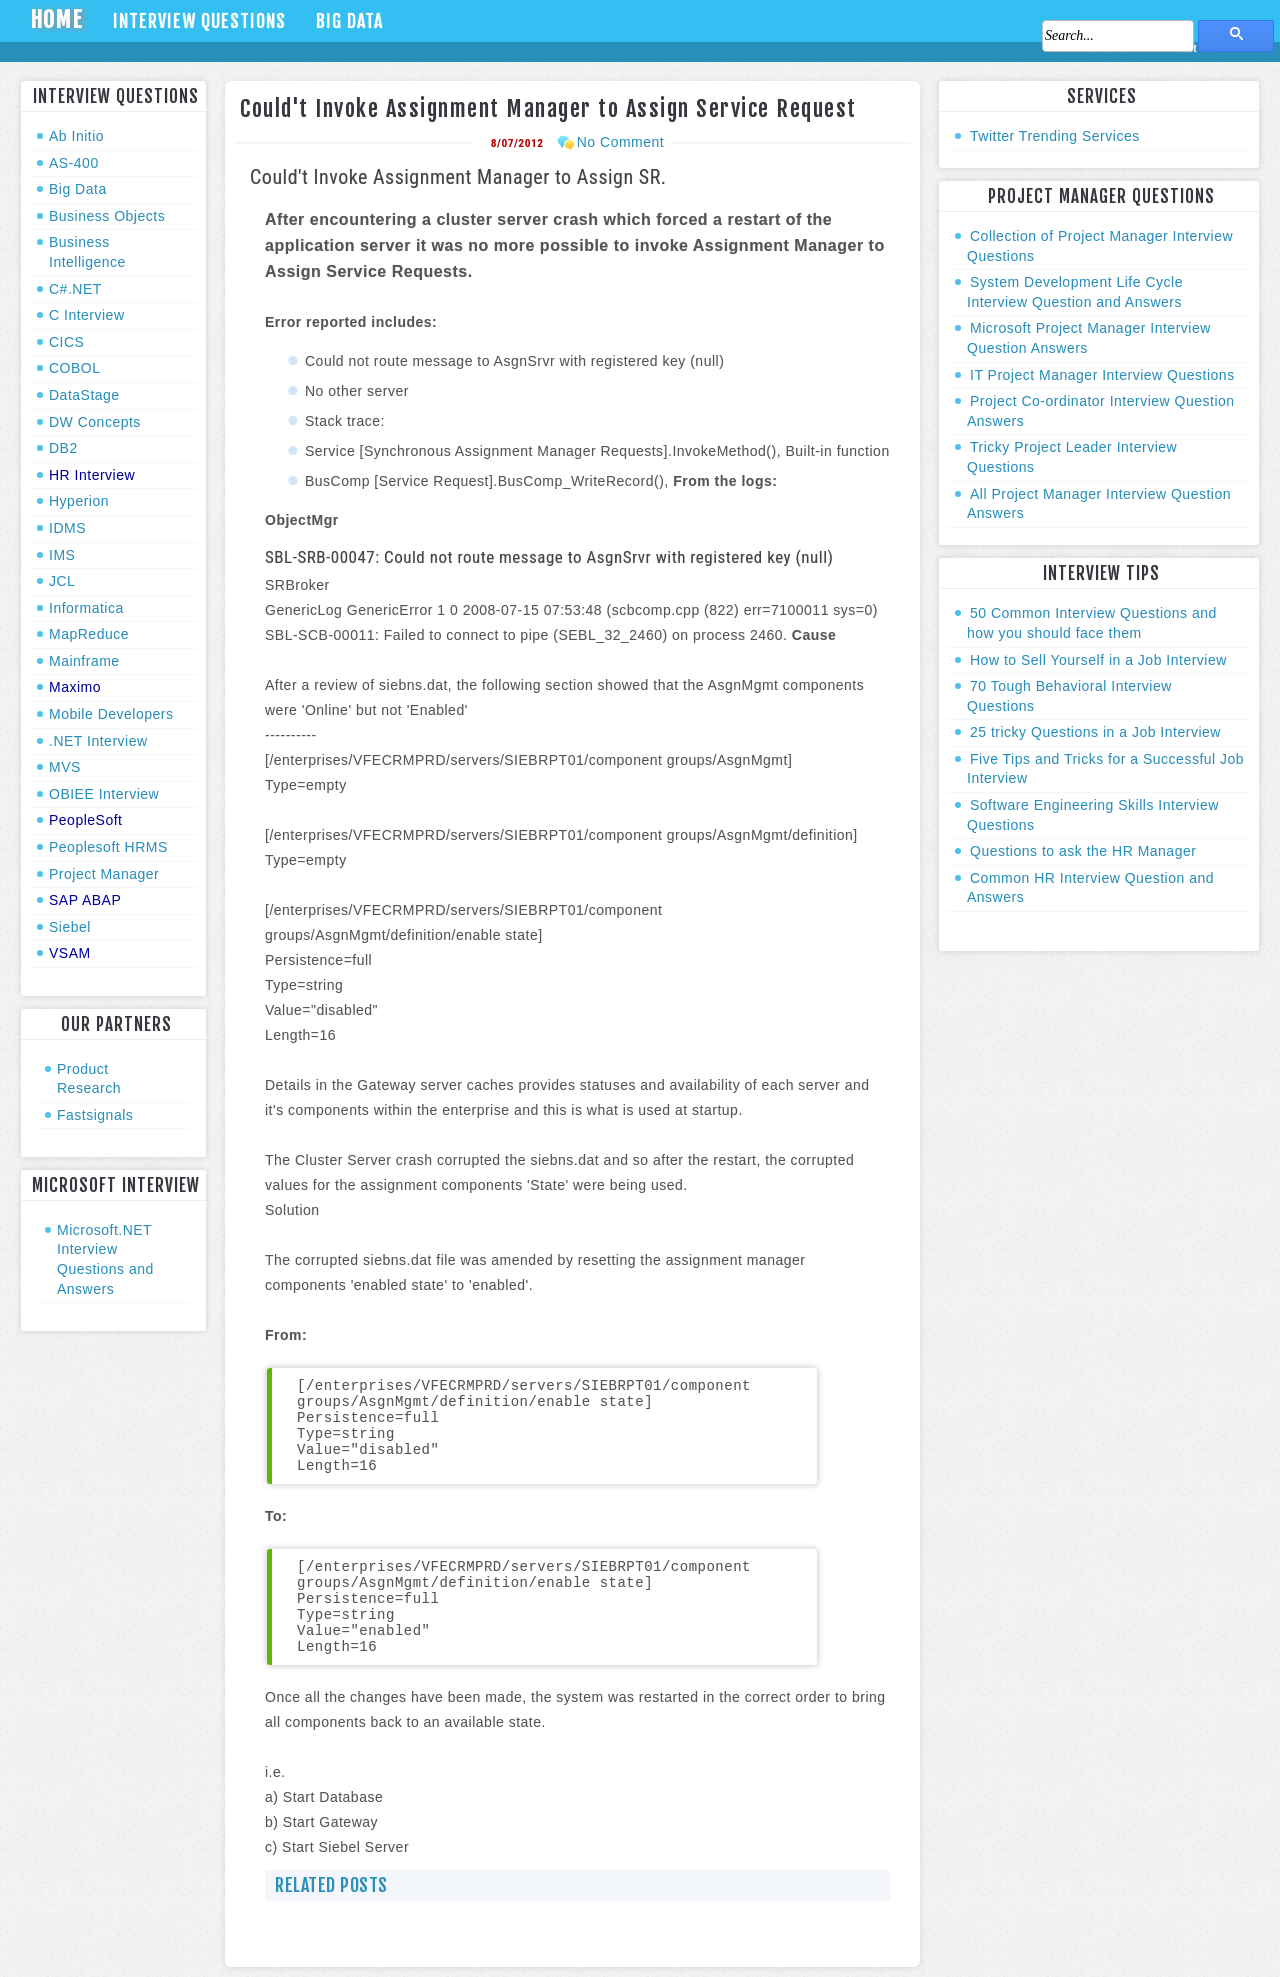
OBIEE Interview (104, 794)
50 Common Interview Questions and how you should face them (1092, 623)
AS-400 (74, 163)
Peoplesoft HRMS (108, 847)
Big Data (349, 21)
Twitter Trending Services (1055, 136)
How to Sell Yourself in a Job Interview (1098, 660)
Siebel (70, 927)
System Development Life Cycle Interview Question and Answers (1075, 292)
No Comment (620, 142)
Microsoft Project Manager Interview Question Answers (1089, 338)
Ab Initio (76, 136)
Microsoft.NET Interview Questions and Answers (105, 1259)
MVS (65, 767)
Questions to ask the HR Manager (1083, 851)
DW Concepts (95, 422)
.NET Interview (98, 741)
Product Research (89, 1079)
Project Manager (104, 874)
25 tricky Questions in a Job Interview (1095, 732)
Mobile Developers (111, 714)
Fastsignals (95, 1115)
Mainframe (84, 661)
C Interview (87, 315)
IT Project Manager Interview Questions (1102, 375)
